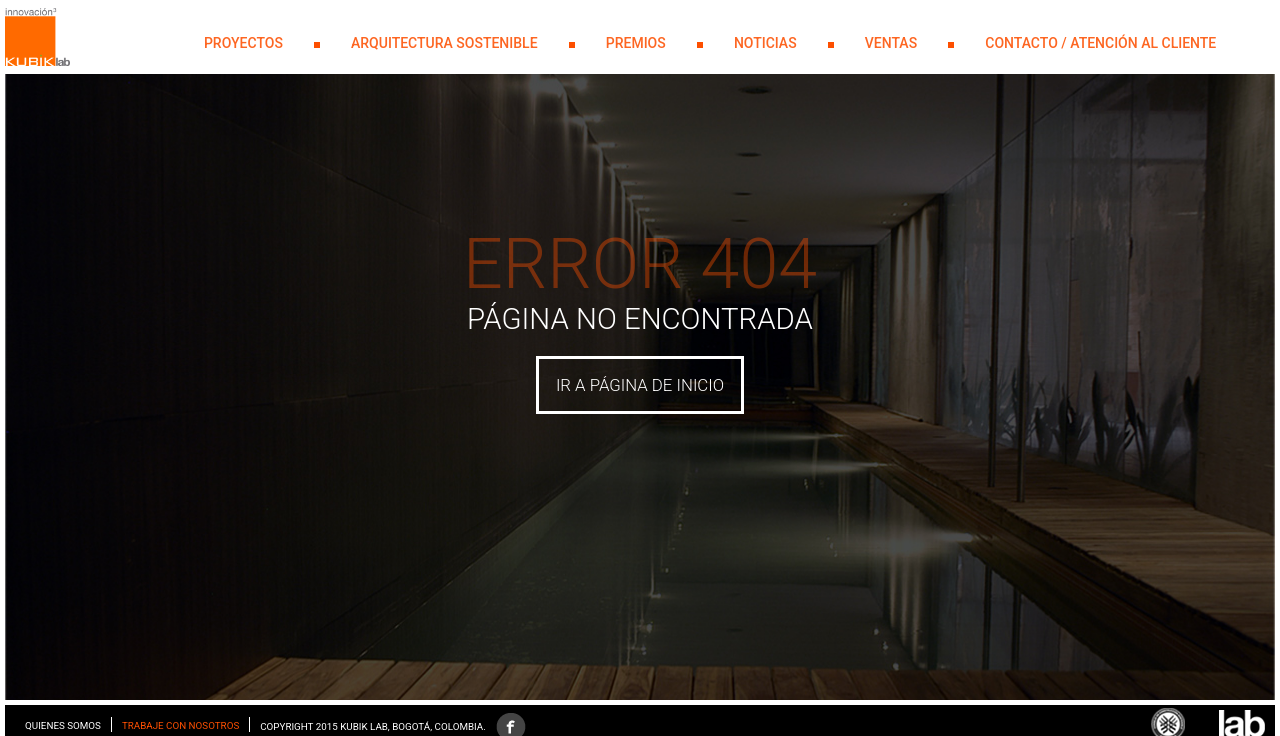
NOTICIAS (765, 43)
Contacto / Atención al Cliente (1100, 43)
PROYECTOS (243, 43)
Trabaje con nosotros (180, 725)
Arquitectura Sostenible (444, 43)
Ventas (891, 43)
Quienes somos (63, 725)
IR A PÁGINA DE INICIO (640, 385)
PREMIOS (636, 43)
